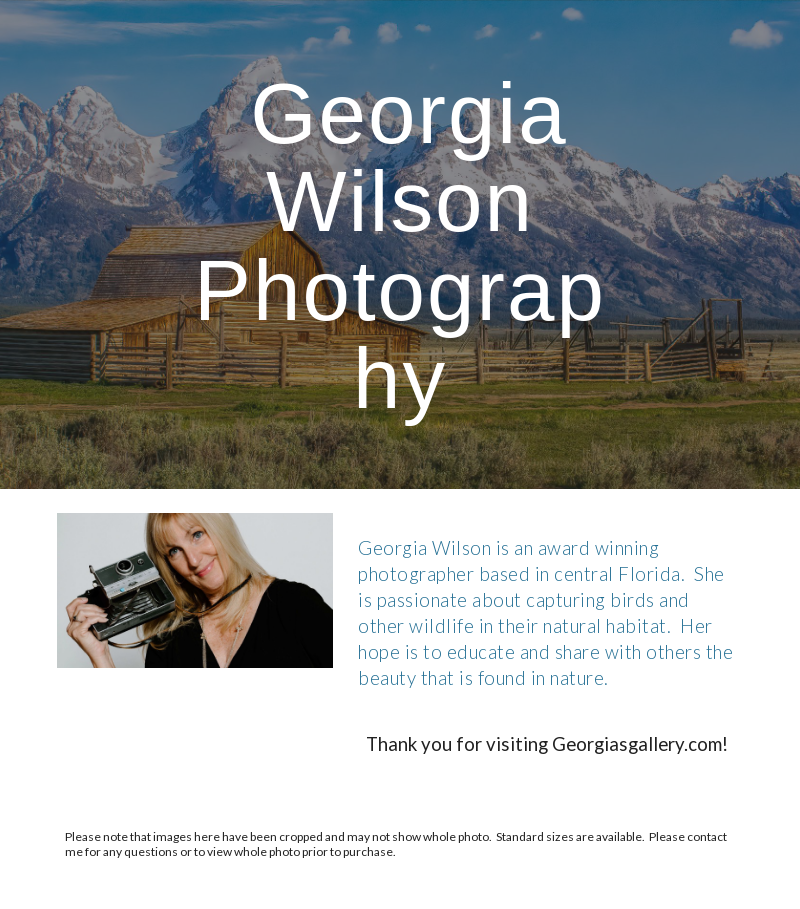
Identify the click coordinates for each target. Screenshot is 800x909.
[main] (400, 244)
